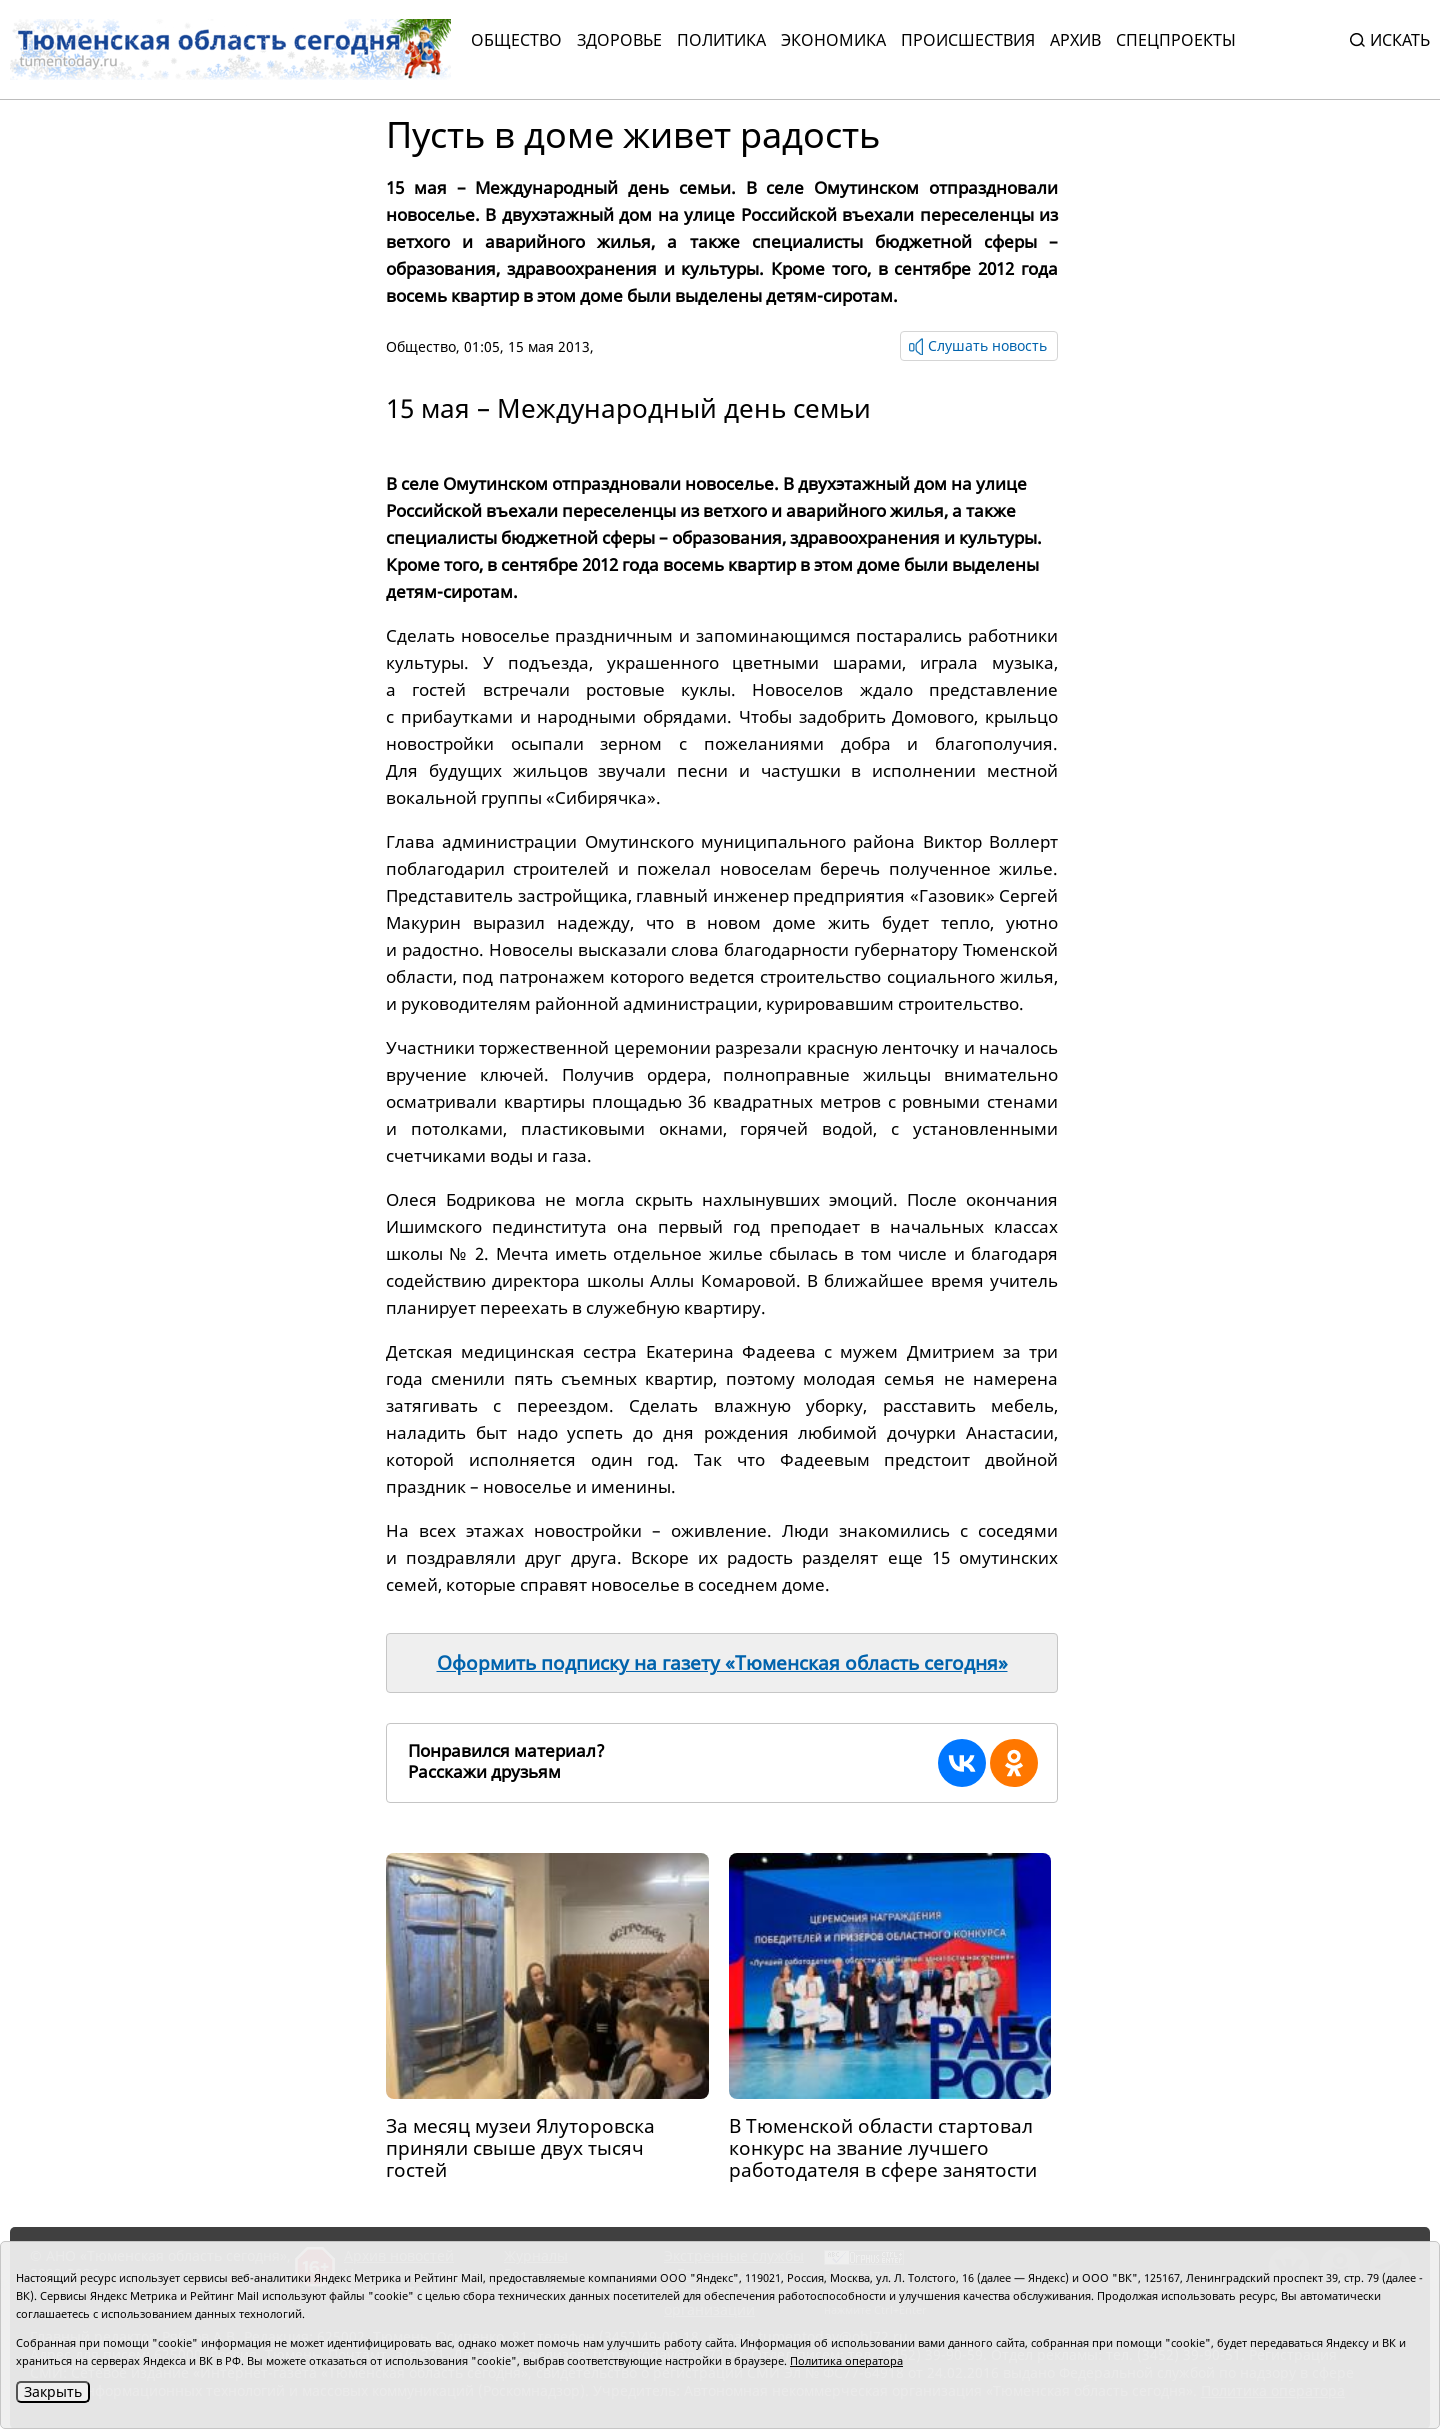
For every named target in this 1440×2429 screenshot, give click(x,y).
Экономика (833, 40)
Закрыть (53, 2391)
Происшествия (968, 40)
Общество (516, 40)
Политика (721, 40)
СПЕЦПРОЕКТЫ (1176, 40)
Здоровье (619, 40)
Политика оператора (846, 2360)
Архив (1075, 40)
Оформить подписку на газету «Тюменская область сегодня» (722, 1663)
